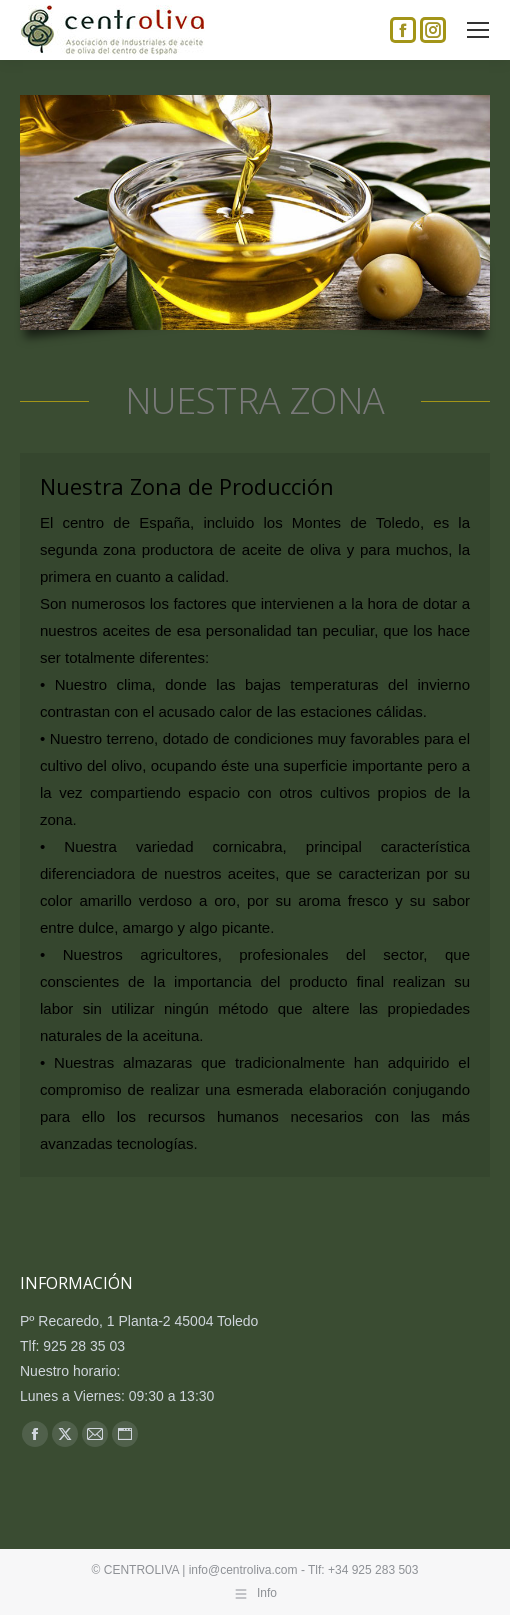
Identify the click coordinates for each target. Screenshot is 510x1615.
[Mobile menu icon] (478, 30)
